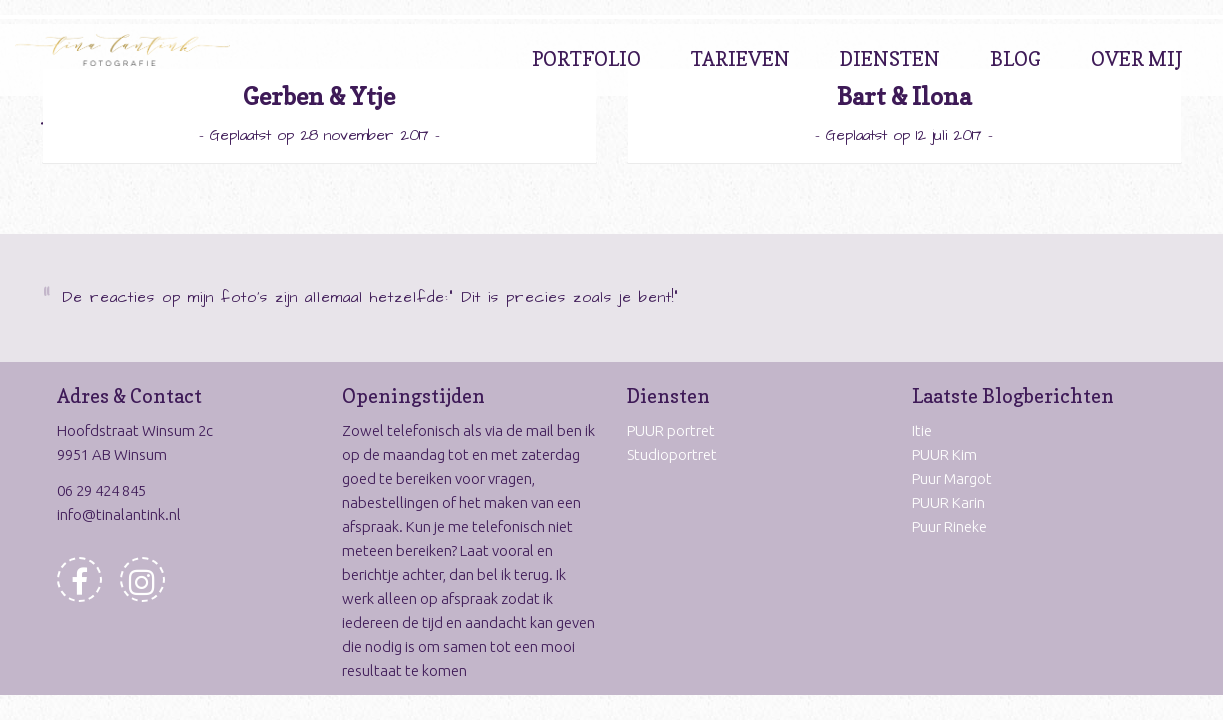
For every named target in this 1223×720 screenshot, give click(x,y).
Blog (1015, 59)
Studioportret (672, 454)
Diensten (890, 59)
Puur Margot (952, 478)
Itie (922, 430)
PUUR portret (671, 430)
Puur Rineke (949, 526)
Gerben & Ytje (319, 96)
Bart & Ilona (904, 96)
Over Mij (1137, 59)
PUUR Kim (944, 454)
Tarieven (740, 59)
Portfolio (586, 59)
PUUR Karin (948, 502)
